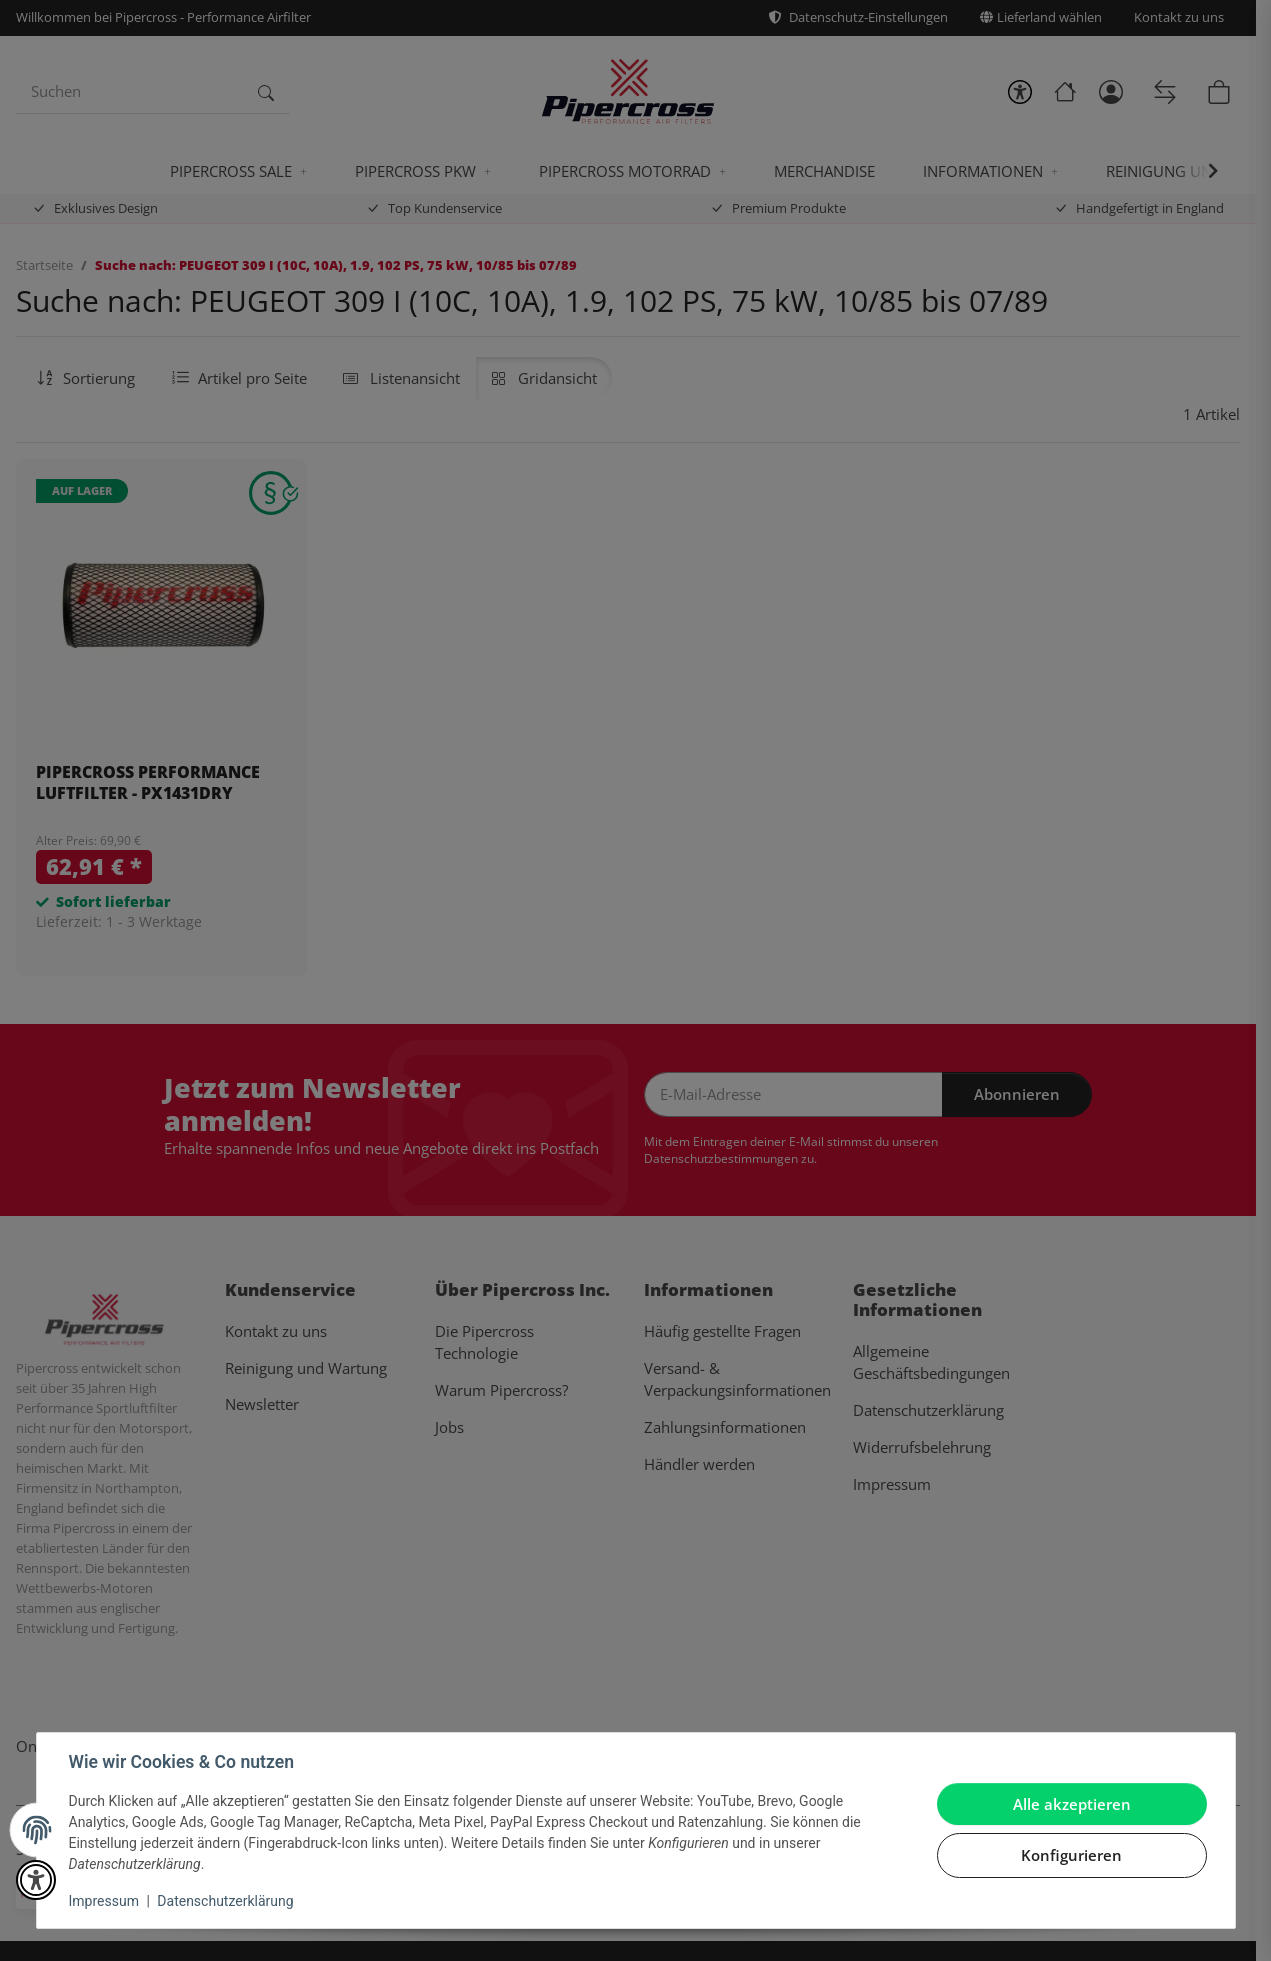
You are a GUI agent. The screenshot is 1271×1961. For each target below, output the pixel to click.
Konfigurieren (1071, 1855)
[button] (36, 1880)
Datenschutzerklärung (225, 1901)
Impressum (104, 1901)
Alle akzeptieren (1072, 1804)
